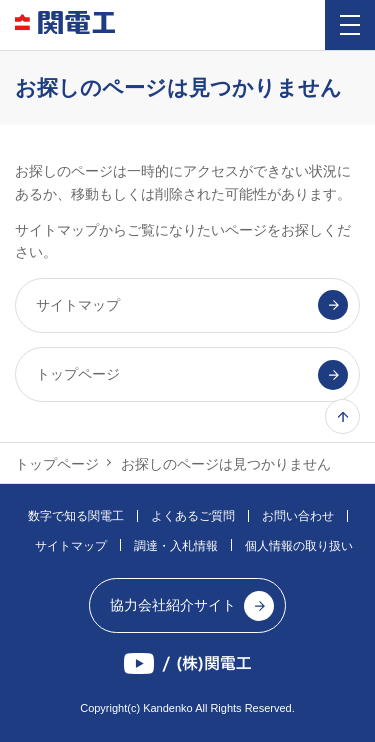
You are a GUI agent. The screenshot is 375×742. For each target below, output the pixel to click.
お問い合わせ (298, 516)
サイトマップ (71, 546)
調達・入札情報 (176, 546)
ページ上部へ (342, 416)
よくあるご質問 (193, 516)
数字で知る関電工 (76, 516)
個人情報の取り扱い (299, 546)
